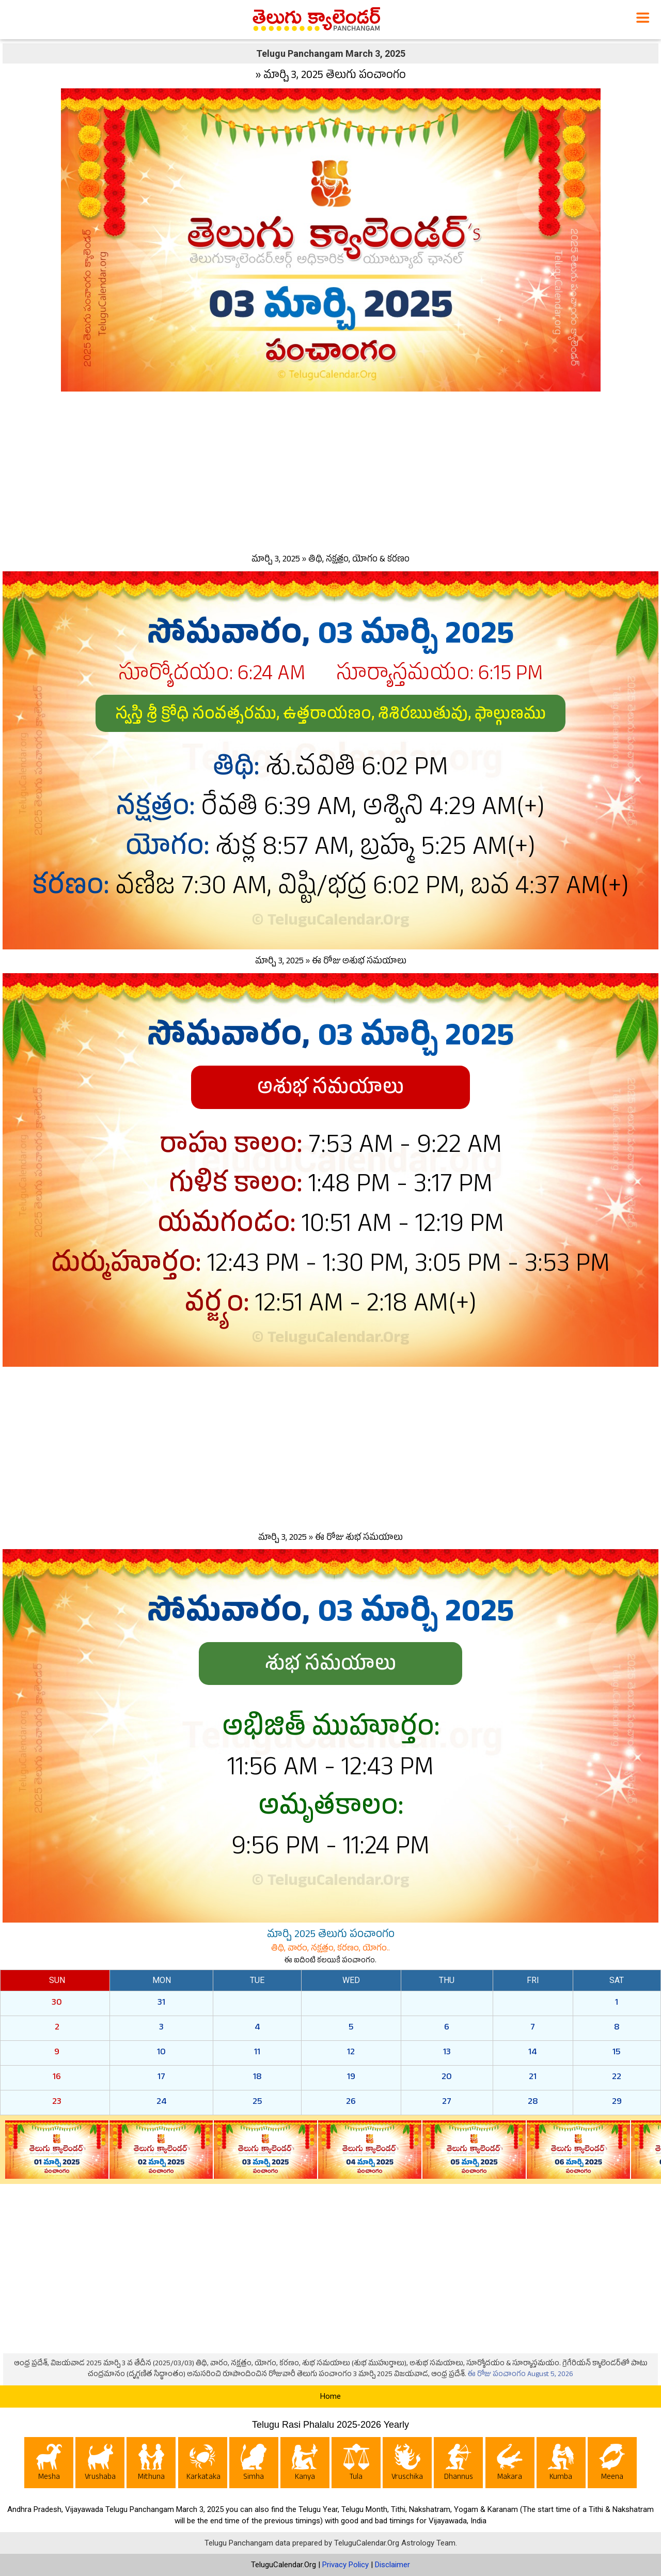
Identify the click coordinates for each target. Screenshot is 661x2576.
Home (330, 2396)
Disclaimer (392, 2564)
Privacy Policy (345, 2564)
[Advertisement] (330, 470)
